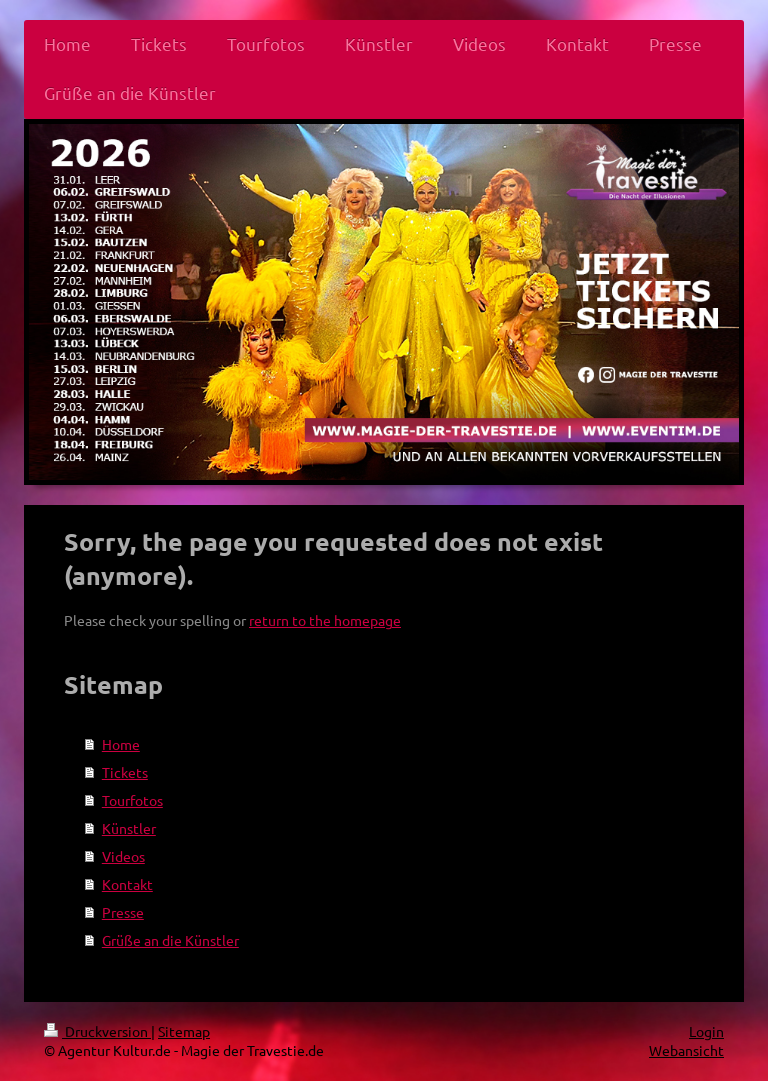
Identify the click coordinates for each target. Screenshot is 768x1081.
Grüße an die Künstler (170, 940)
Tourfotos (132, 800)
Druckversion (97, 1031)
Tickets (125, 772)
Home (121, 744)
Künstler (129, 828)
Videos (123, 856)
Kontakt (127, 884)
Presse (123, 912)
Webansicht (686, 1050)
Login (706, 1031)
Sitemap (184, 1031)
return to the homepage (325, 620)
